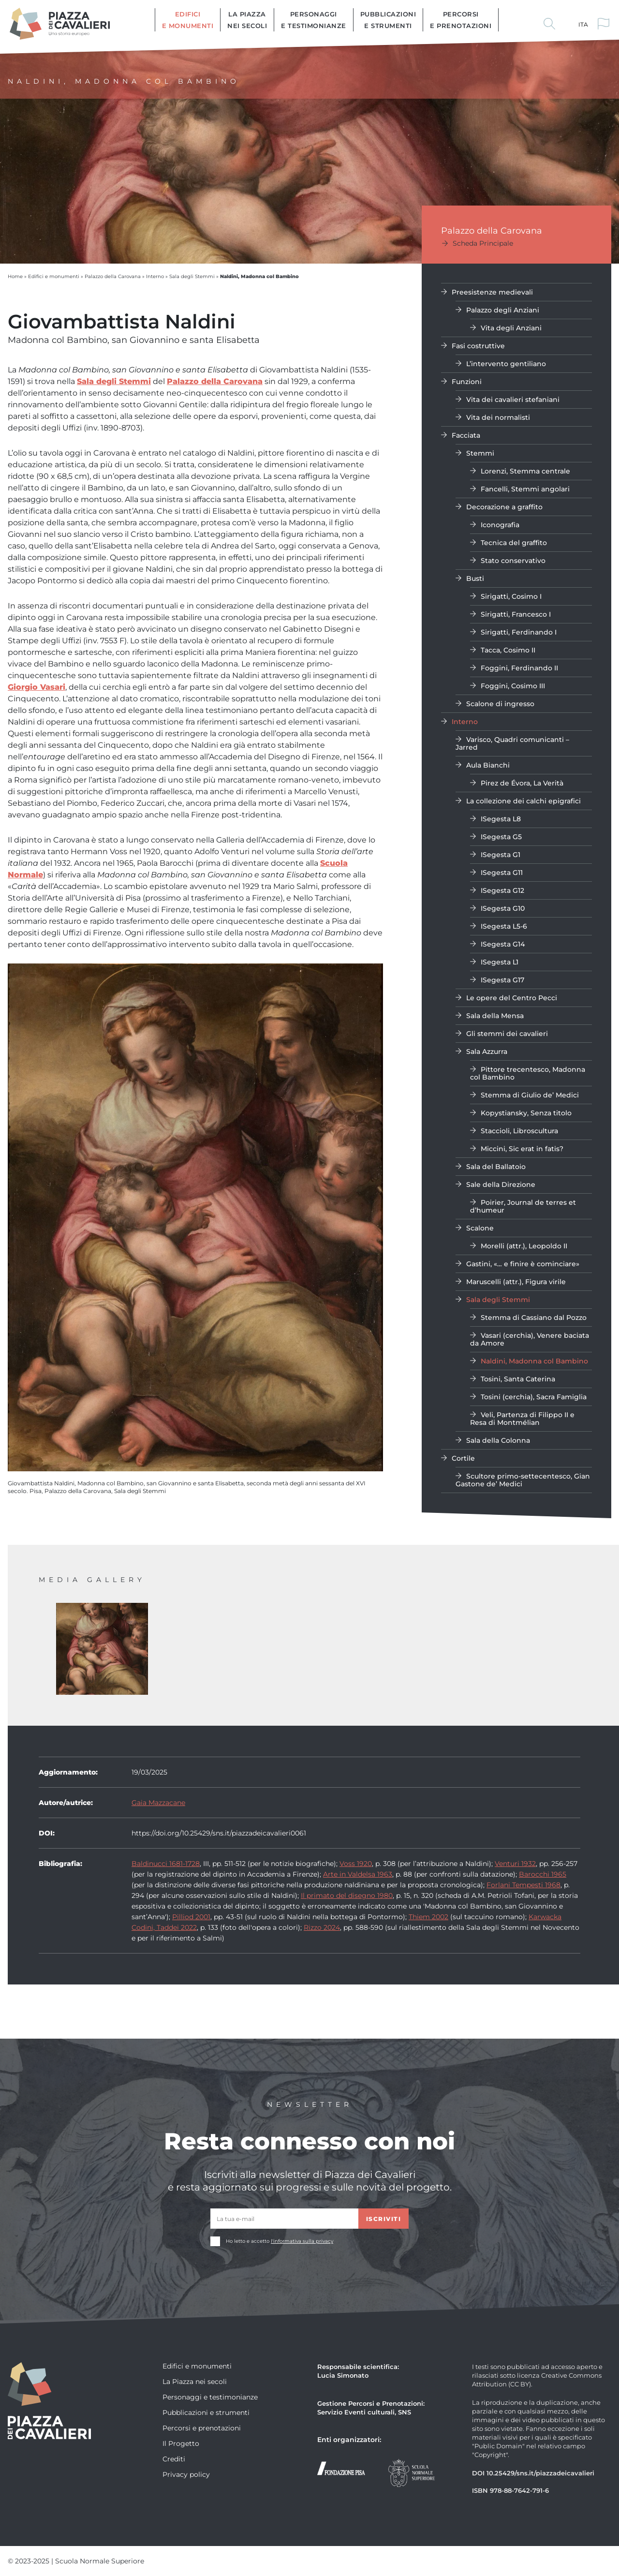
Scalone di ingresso (500, 703)
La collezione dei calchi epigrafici (523, 800)
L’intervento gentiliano (506, 363)
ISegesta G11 (502, 872)
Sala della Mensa (495, 1015)
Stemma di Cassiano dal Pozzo (534, 1317)
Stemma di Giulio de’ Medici (530, 1094)
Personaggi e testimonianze (313, 20)
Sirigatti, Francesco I (516, 614)
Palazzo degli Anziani (502, 309)
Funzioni (467, 381)
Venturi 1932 (515, 1863)
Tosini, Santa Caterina (518, 1378)
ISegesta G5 (501, 836)
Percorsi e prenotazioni (460, 20)
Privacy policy (186, 2474)
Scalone (480, 1227)
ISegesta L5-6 (504, 926)
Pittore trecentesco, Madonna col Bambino (527, 1073)
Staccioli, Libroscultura (519, 1130)
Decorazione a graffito (504, 506)
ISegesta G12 (502, 890)
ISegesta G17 (502, 979)
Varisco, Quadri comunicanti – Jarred (512, 743)
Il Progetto (180, 2443)
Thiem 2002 (428, 1916)
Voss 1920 (355, 1863)
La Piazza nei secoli (247, 20)
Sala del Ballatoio (496, 1166)
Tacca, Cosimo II (508, 649)
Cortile (463, 1458)
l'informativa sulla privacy (302, 2241)
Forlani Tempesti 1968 (523, 1884)
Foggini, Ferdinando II (519, 667)
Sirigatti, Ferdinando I (519, 632)
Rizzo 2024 (322, 1927)
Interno (155, 276)
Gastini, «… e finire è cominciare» (522, 1263)
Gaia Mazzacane (158, 1802)
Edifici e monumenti (188, 20)
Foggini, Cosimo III (513, 685)
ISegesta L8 (501, 818)
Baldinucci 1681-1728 (166, 1863)
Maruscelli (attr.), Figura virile (516, 1281)
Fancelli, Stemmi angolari (525, 488)
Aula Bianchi (488, 765)
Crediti (173, 2458)
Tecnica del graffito (514, 542)
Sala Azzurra (486, 1051)
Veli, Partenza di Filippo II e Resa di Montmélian (522, 1418)
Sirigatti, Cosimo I (511, 596)
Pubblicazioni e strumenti (388, 20)
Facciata (466, 435)
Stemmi (480, 453)
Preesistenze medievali (492, 291)
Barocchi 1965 (542, 1874)
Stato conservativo (513, 560)
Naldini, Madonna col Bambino (534, 1360)
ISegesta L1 (499, 961)
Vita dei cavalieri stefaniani (513, 399)
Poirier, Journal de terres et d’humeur (523, 1206)
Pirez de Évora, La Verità (522, 782)
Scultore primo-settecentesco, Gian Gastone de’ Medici (523, 1479)
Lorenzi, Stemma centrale (525, 470)
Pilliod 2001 (191, 1916)
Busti (475, 578)
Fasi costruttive (478, 345)
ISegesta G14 (503, 943)
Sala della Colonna (498, 1440)
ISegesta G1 (500, 854)
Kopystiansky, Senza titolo (526, 1112)
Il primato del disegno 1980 (347, 1895)
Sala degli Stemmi (192, 276)
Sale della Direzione (500, 1184)
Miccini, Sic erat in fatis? (522, 1148)
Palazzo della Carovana (113, 276)
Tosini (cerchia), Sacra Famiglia (534, 1396)
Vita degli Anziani (511, 327)
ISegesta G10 (503, 908)
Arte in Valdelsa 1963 (357, 1874)
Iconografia (500, 524)
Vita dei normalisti (498, 417)
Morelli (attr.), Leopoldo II (524, 1245)
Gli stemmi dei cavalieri (507, 1033)
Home (15, 276)
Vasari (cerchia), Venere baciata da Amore (529, 1339)
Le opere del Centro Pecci (511, 997)
